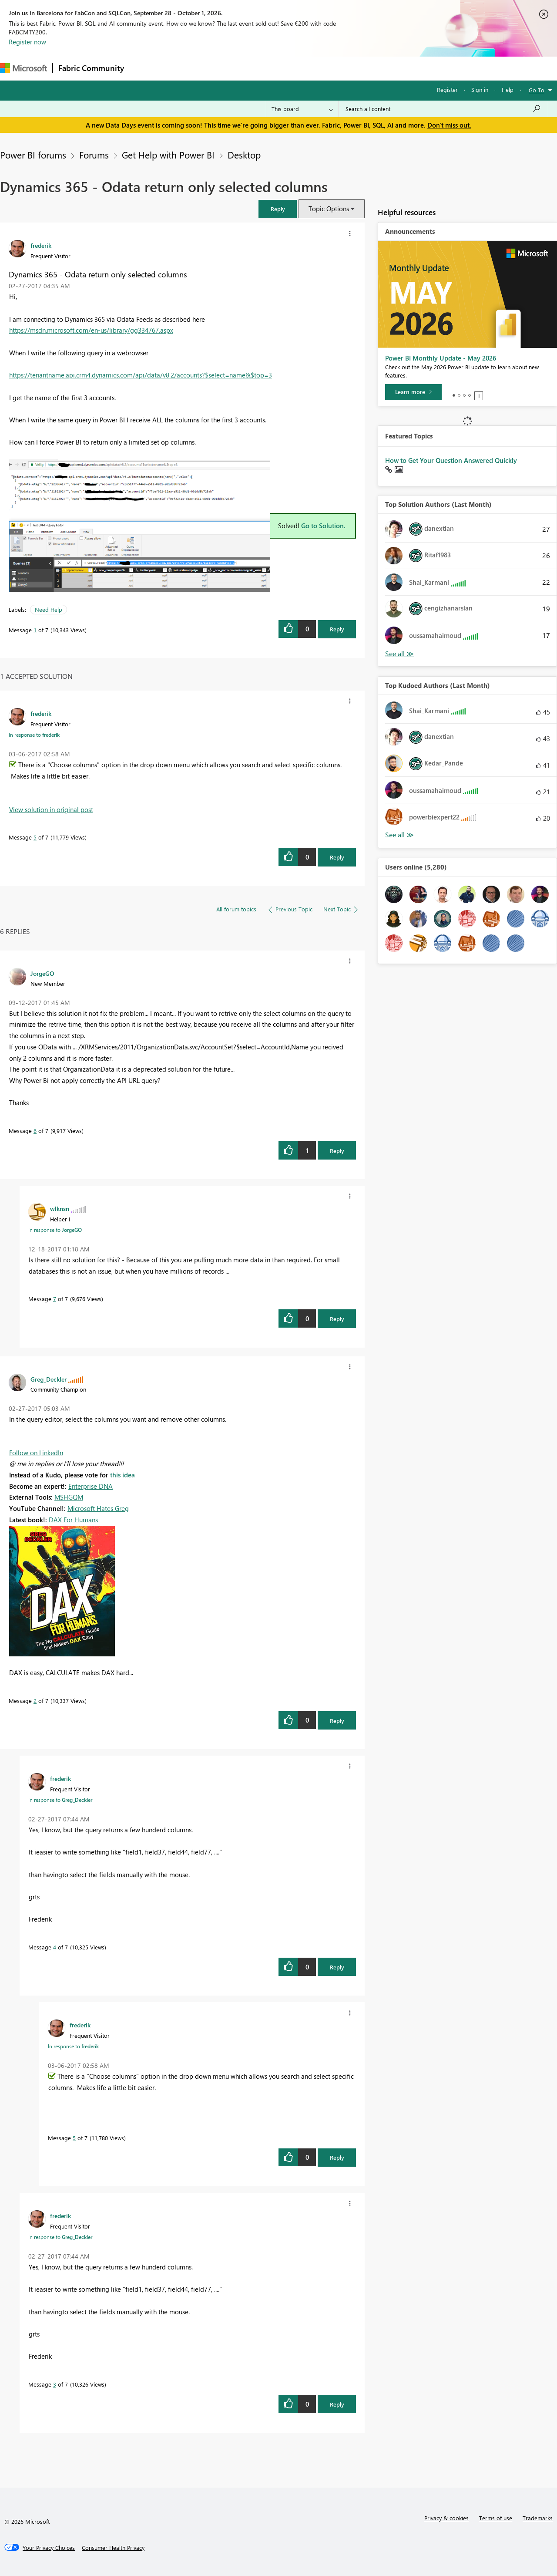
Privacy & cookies (446, 2518)
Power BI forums (33, 154)
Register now (27, 41)
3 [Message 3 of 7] (54, 2384)
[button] (277, 209)
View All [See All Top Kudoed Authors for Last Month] (399, 835)
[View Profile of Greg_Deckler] (48, 1379)
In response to (34, 734)
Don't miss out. (449, 125)
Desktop (244, 154)
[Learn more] (413, 392)
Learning (329, 68)
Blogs (295, 68)
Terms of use (495, 2518)
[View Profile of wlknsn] (59, 1208)
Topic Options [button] (329, 208)
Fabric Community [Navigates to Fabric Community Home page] (91, 68)
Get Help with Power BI (168, 154)
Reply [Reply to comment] (337, 857)
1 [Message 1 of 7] (35, 630)
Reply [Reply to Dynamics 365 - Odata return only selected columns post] (337, 629)
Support (366, 68)
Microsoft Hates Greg (98, 1508)
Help (507, 89)
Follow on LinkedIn (36, 1452)
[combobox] (443, 109)
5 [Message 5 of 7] (35, 837)
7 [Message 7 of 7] (54, 1298)
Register (447, 89)
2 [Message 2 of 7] (35, 1700)
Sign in (479, 89)
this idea (122, 1474)
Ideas (218, 68)
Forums (143, 68)
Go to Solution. (323, 525)
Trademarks (538, 2518)
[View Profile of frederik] (40, 245)
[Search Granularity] (302, 109)
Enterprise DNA (90, 1486)
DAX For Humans (73, 1519)
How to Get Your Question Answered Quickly (451, 460)
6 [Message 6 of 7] (35, 1130)
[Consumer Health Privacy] (113, 2548)
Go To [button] (536, 90)
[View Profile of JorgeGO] (42, 973)
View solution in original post (51, 809)
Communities (256, 68)
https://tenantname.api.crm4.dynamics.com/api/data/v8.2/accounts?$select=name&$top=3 (140, 375)
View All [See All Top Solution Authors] (399, 654)
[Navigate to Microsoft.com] (23, 68)
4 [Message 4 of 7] (54, 1947)
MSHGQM (68, 1497)
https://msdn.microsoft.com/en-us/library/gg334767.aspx (91, 330)
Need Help (48, 609)
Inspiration (182, 68)
